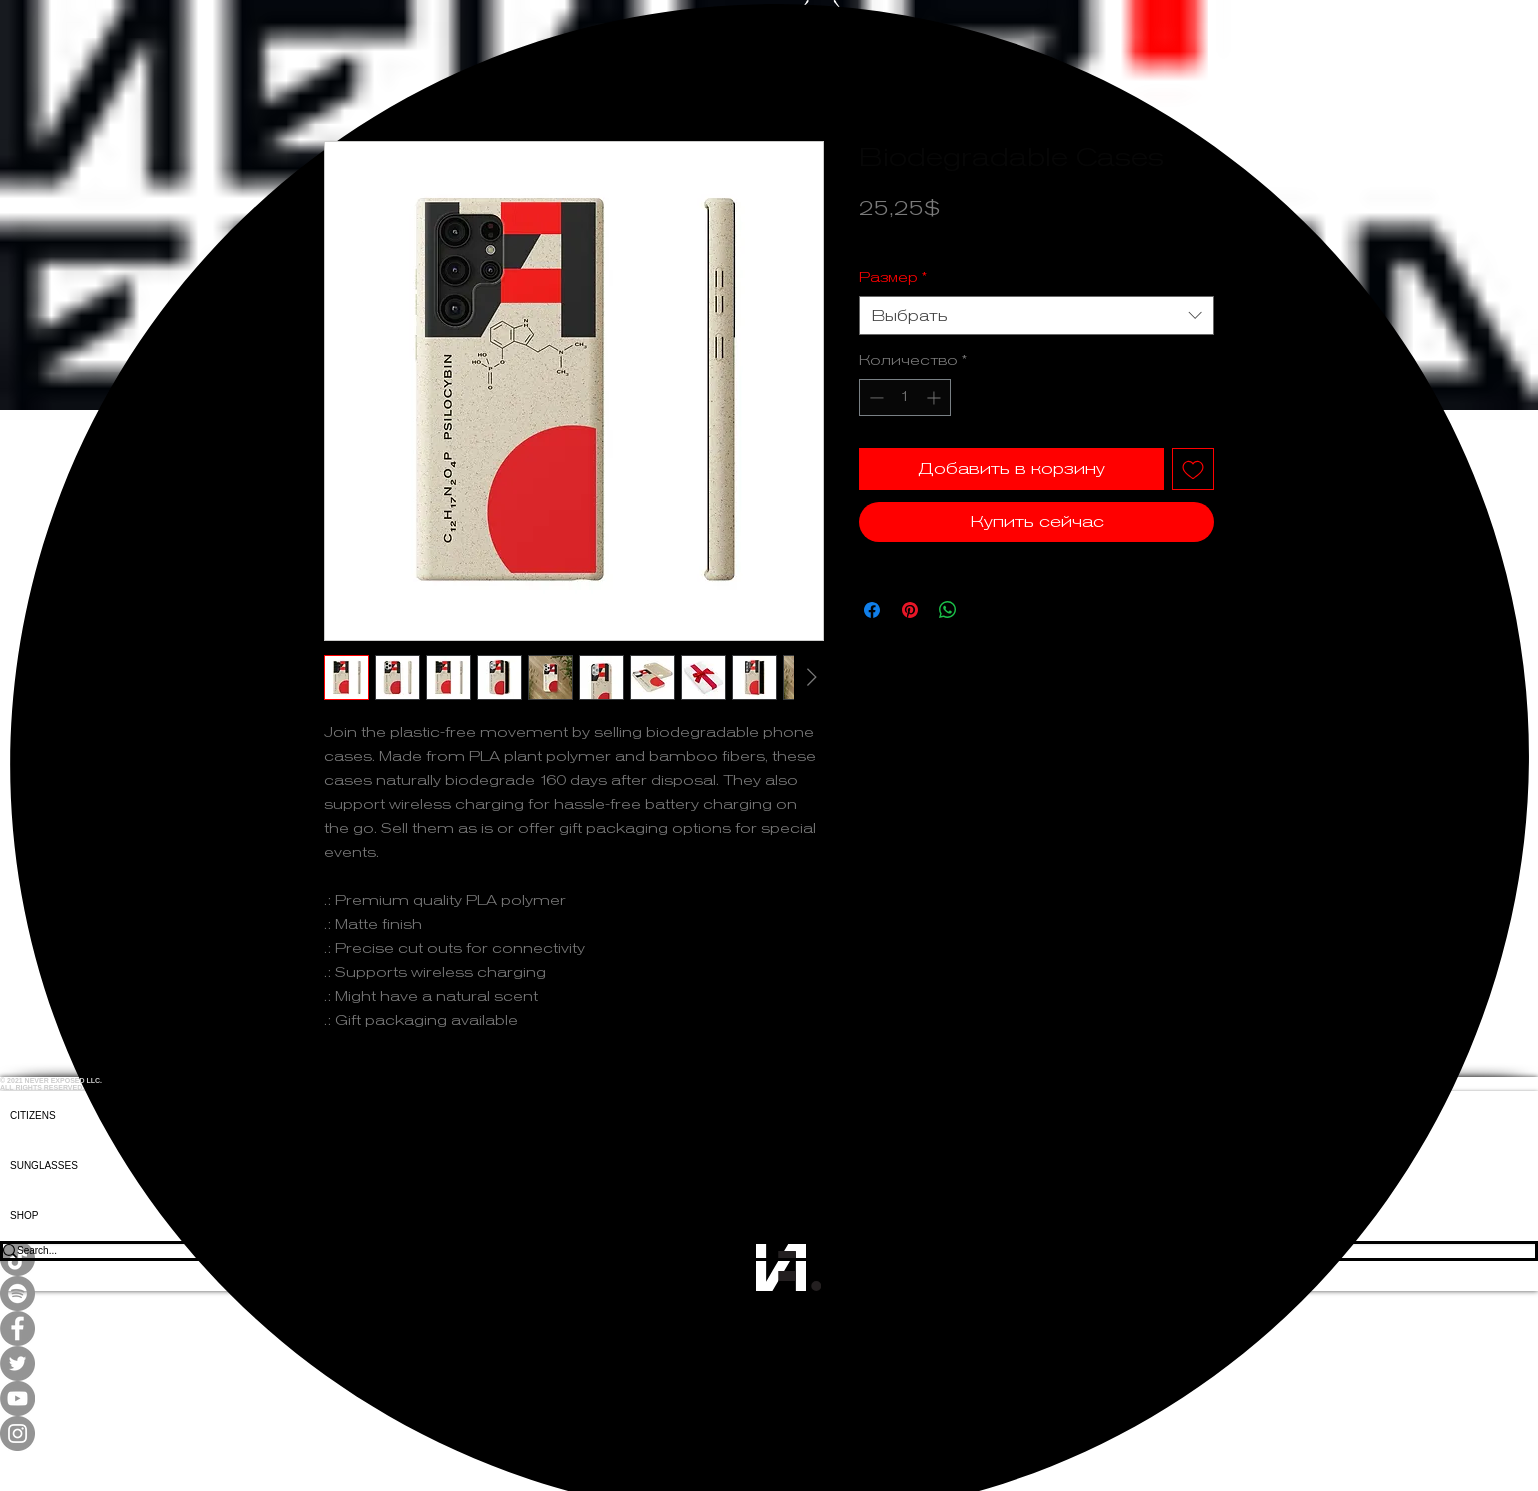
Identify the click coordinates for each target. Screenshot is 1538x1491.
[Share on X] (986, 610)
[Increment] (935, 397)
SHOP (24, 1215)
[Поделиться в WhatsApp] (948, 610)
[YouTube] (769, 1398)
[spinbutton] (905, 397)
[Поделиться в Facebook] (872, 610)
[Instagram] (769, 1433)
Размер (893, 277)
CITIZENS (33, 1115)
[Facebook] (769, 1328)
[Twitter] (769, 1363)
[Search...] (755, 1251)
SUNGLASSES (44, 1165)
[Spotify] (769, 1293)
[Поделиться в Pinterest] (910, 610)
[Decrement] (874, 397)
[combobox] (1036, 315)
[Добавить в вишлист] (1193, 469)
